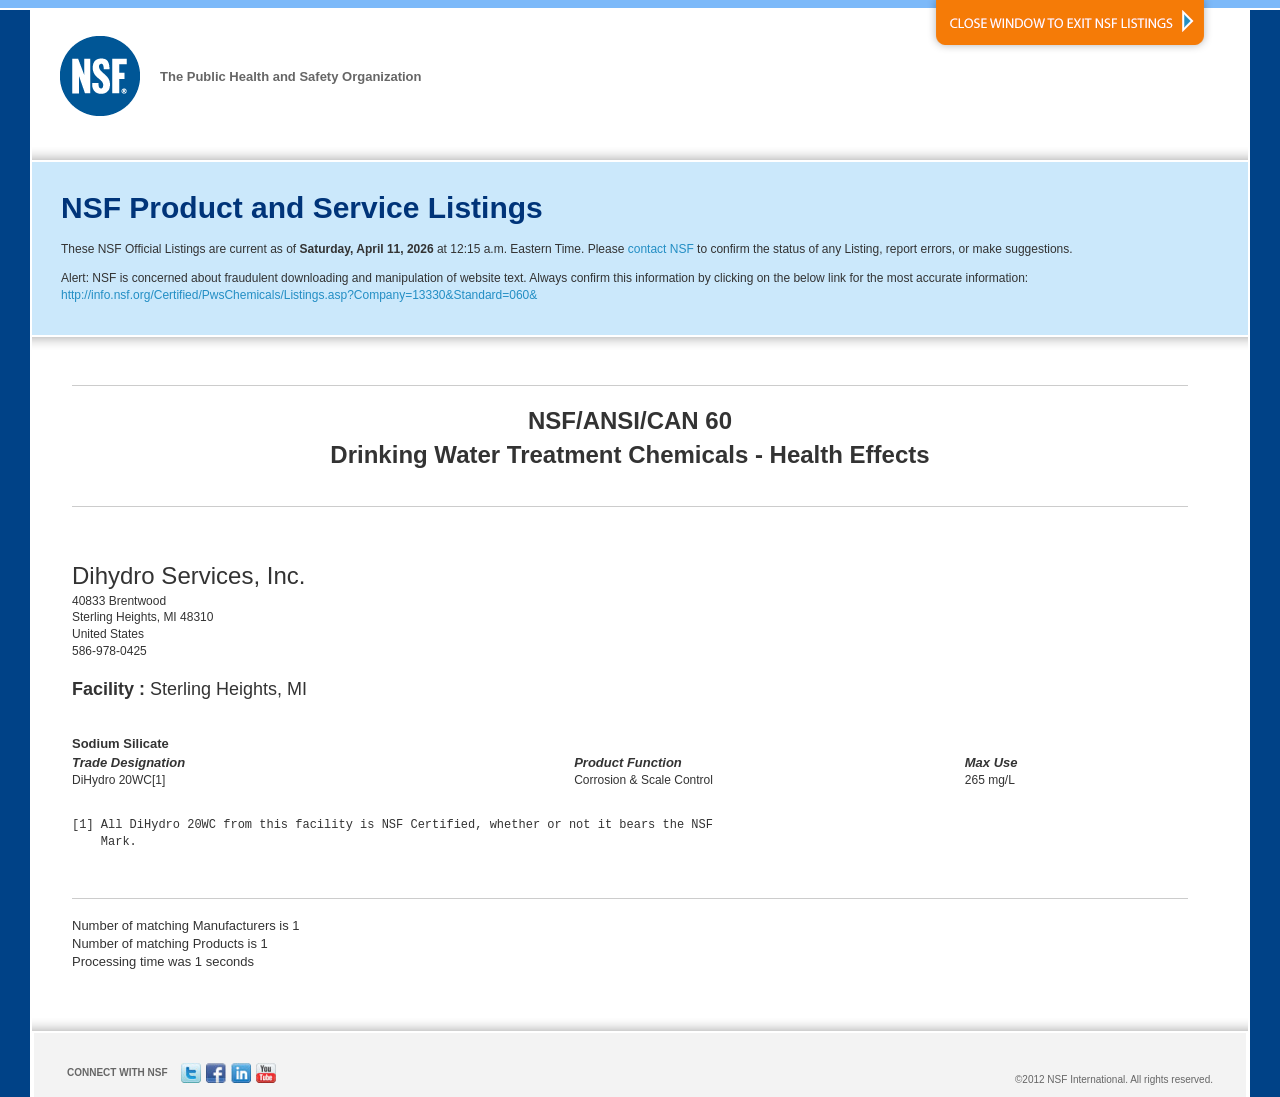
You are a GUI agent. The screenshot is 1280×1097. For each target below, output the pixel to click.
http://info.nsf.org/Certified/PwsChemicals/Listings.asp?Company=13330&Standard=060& (299, 295)
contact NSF (661, 249)
